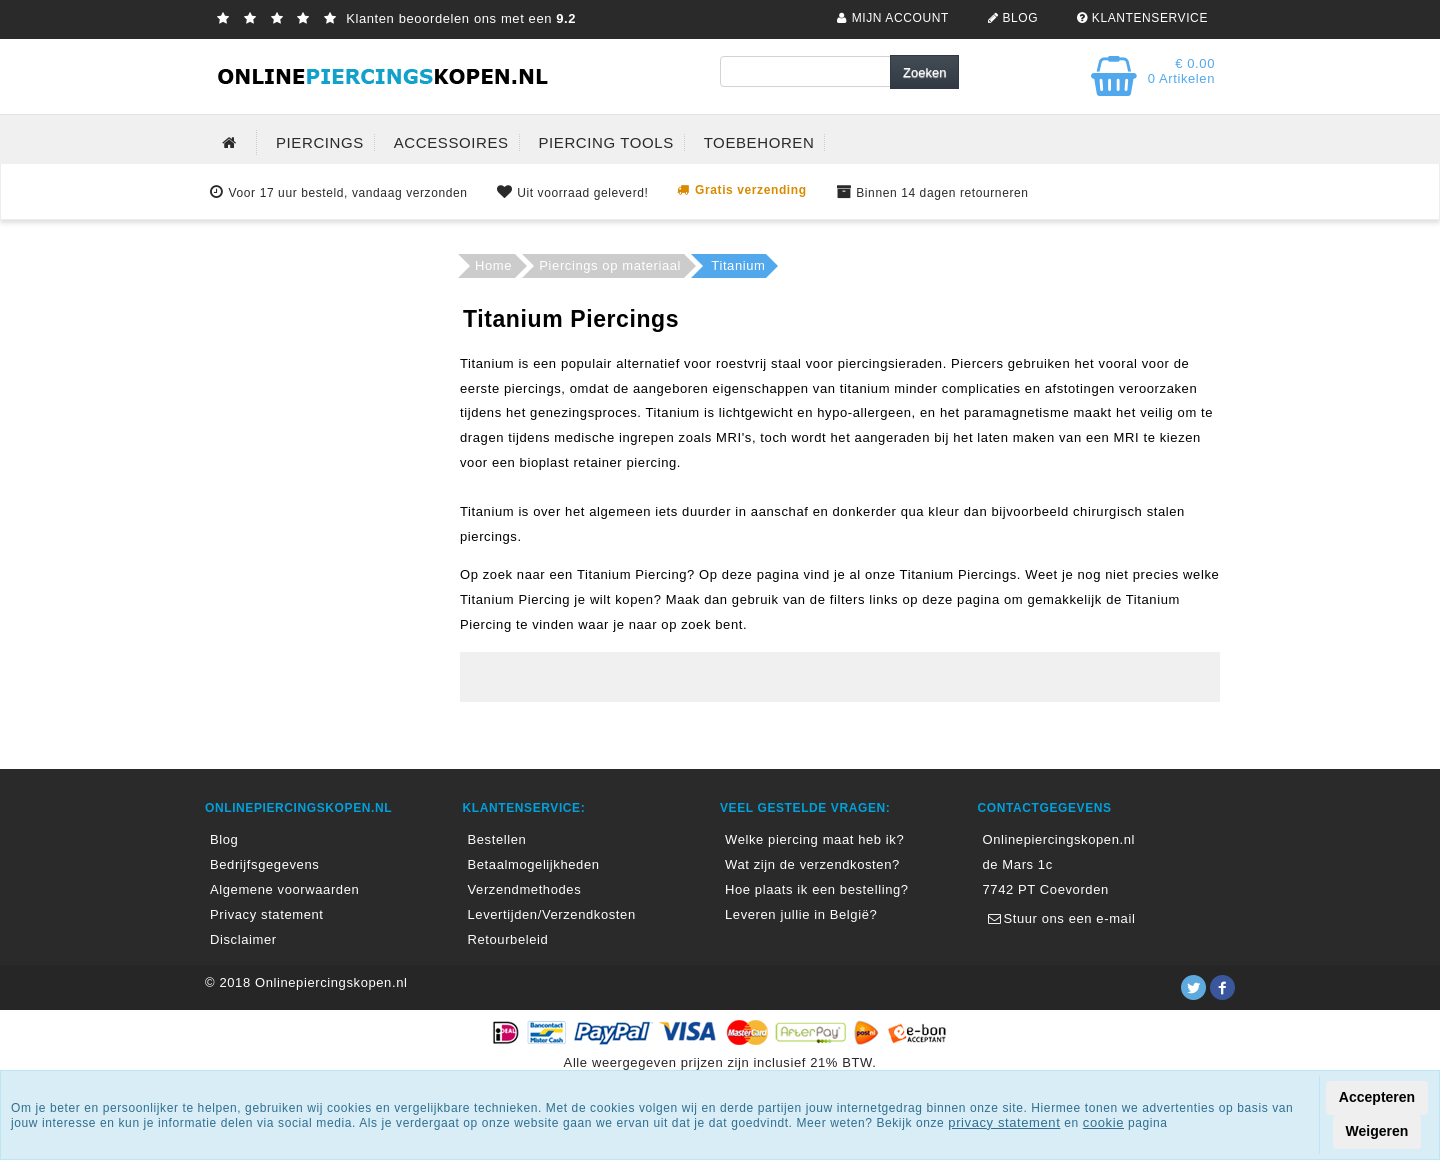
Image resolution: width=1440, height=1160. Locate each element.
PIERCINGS (320, 142)
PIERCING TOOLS (605, 142)
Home (493, 265)
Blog (224, 839)
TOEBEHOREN (759, 142)
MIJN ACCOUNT (890, 18)
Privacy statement (267, 914)
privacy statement (1004, 1122)
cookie (1103, 1122)
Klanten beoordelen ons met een (394, 18)
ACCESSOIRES (451, 142)
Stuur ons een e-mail (1059, 918)
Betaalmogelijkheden (534, 864)
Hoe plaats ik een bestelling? (817, 889)
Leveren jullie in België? (801, 914)
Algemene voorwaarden (284, 889)
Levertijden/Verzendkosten (552, 914)
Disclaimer (243, 939)
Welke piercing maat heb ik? (814, 839)
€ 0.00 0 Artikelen (1181, 71)
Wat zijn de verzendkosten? (812, 864)
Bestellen (497, 839)
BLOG (1010, 18)
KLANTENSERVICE (1140, 18)
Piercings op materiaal (610, 265)
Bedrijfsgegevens (264, 864)
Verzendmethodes (525, 889)
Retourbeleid (508, 939)
